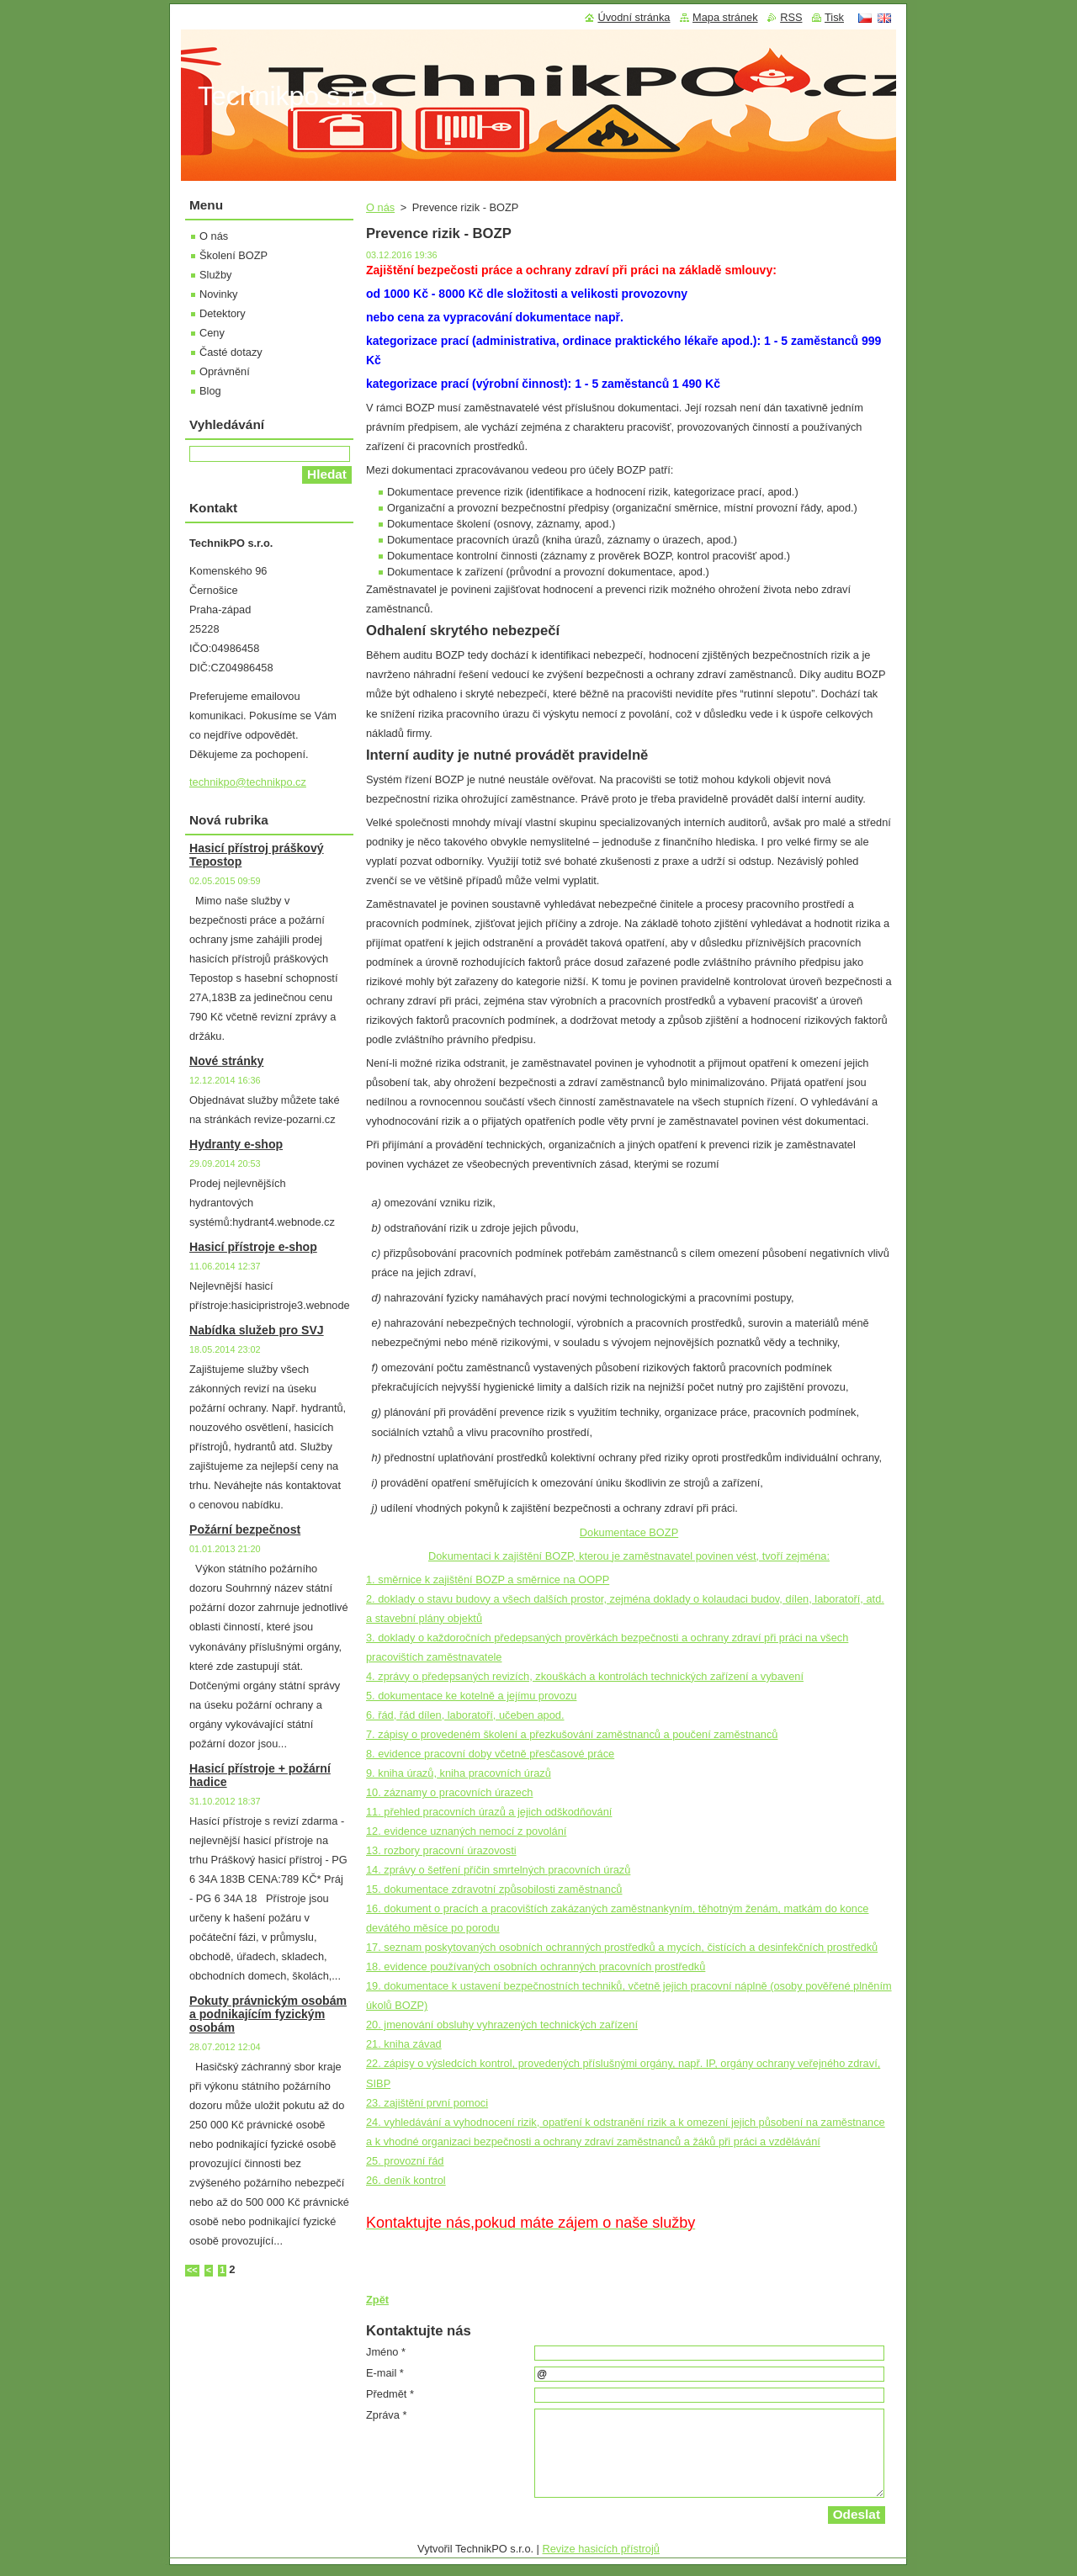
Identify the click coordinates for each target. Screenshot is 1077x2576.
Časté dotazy (231, 352)
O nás (380, 207)
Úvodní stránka (633, 17)
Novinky (218, 294)
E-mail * (385, 2373)
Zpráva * (386, 2415)
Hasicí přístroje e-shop (253, 1247)
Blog (210, 390)
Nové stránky (226, 1061)
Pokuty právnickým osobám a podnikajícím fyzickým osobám (268, 2014)
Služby (215, 274)
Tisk (834, 17)
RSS (791, 17)
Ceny (212, 332)
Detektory (222, 313)
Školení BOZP (233, 255)
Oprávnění (224, 371)
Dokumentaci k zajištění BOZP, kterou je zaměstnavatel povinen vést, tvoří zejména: (629, 1556)
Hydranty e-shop (236, 1144)
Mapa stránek (725, 17)
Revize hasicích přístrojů (601, 2548)
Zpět (377, 2299)
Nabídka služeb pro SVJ (256, 1330)
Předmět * (390, 2394)
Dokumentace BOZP (629, 1532)
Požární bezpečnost (244, 1529)
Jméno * (386, 2351)
